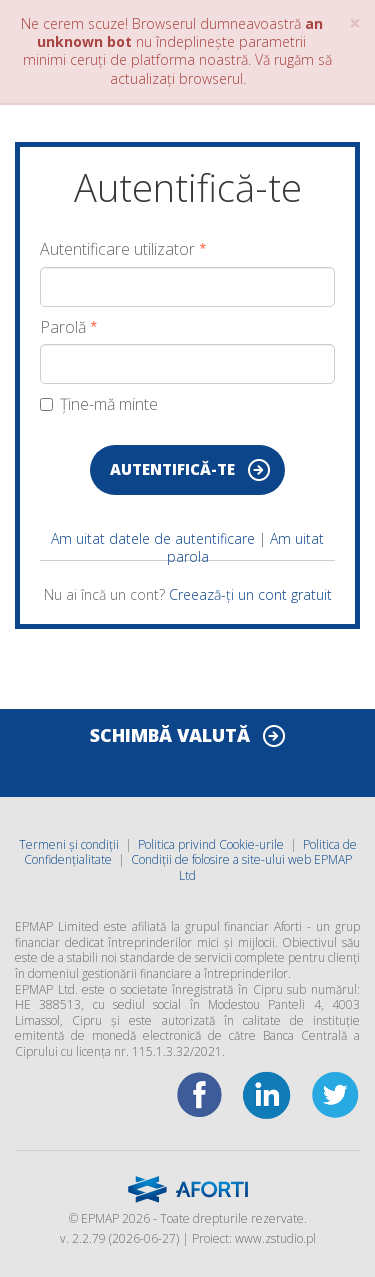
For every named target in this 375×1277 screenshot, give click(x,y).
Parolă (63, 327)
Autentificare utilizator (117, 249)
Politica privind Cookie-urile (211, 844)
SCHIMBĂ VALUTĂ (170, 735)
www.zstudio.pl (275, 1238)
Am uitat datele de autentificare (153, 538)
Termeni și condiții (69, 844)
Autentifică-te (172, 469)
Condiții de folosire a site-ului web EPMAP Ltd (241, 867)
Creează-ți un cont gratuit (250, 594)
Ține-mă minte (99, 404)
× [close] (355, 23)
